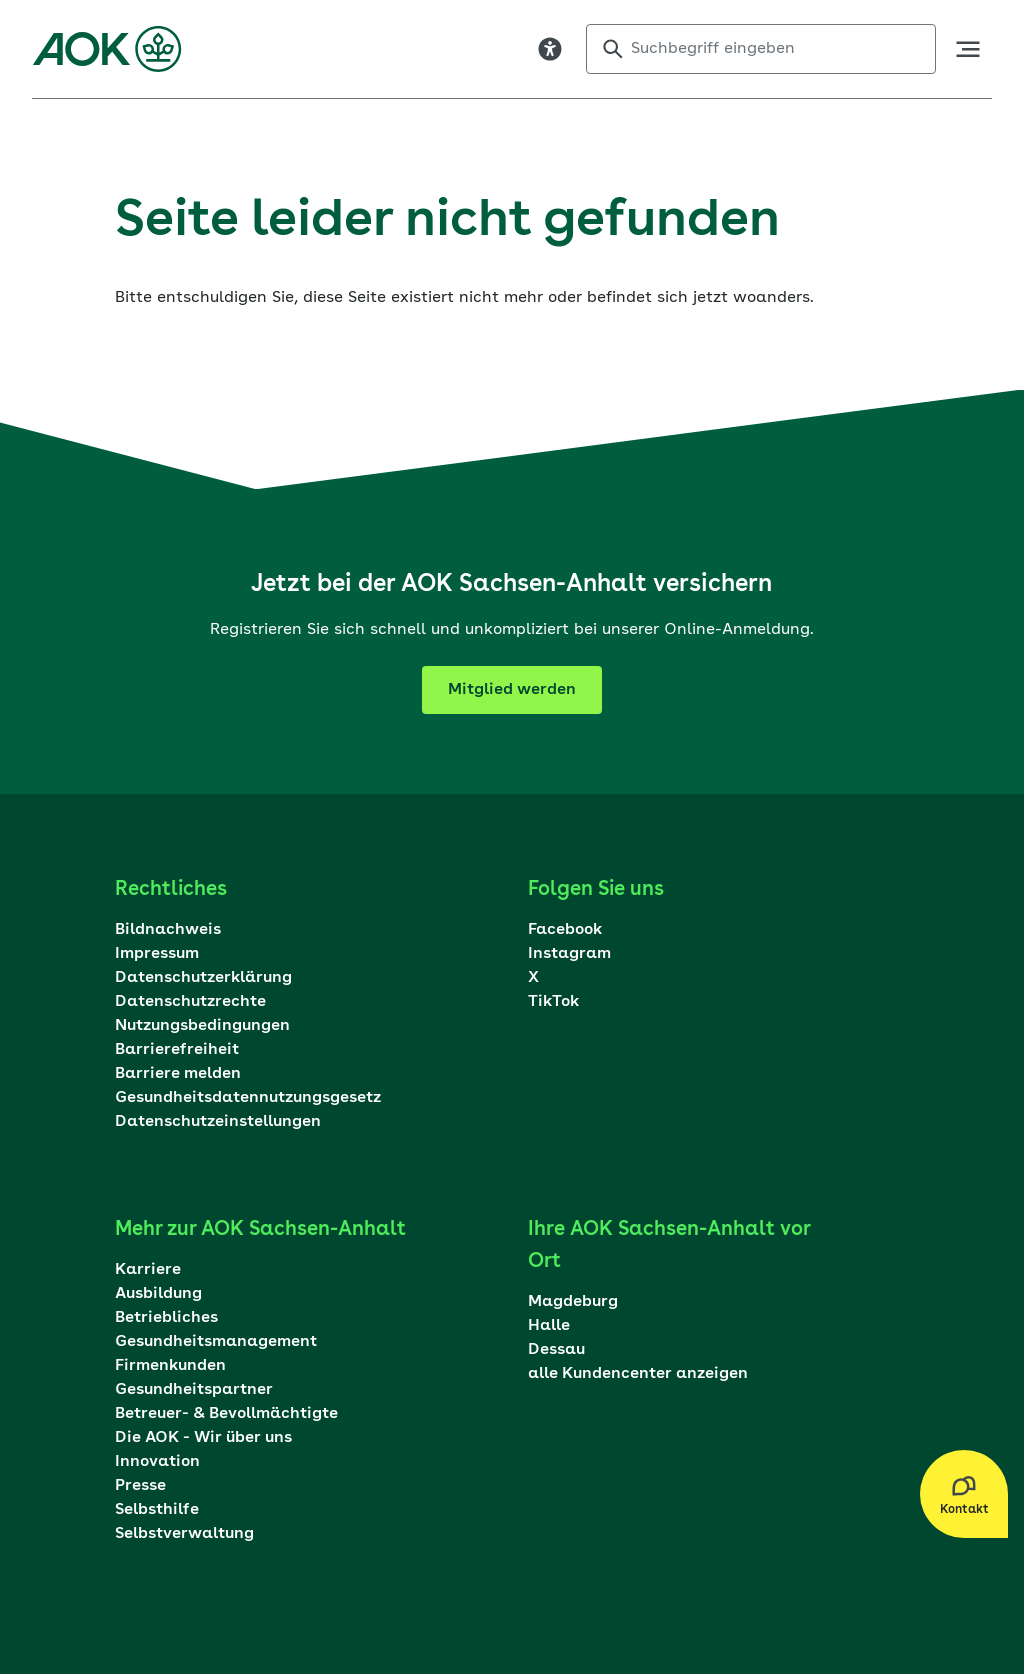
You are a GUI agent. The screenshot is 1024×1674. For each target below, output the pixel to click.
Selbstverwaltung (184, 1534)
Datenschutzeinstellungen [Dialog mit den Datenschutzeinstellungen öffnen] (218, 1122)
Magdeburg (573, 1302)
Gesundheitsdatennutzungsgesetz (248, 1098)
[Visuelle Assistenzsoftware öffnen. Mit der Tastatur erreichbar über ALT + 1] (550, 49)
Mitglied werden (512, 690)
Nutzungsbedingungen (202, 1026)
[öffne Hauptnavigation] (968, 49)
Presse (140, 1486)
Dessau (556, 1350)
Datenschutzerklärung (203, 978)
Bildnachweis (168, 930)
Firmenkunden (170, 1366)
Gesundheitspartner (194, 1390)
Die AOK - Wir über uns (203, 1438)
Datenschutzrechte (190, 1002)
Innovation (157, 1462)
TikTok (553, 1002)
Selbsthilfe (157, 1510)
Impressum (157, 954)
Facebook (565, 930)
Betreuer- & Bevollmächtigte (226, 1414)
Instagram (569, 954)
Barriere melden (178, 1074)
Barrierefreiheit (177, 1050)
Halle (549, 1326)
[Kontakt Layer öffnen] (964, 1494)
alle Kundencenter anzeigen (638, 1374)
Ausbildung (158, 1294)
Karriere (148, 1270)
